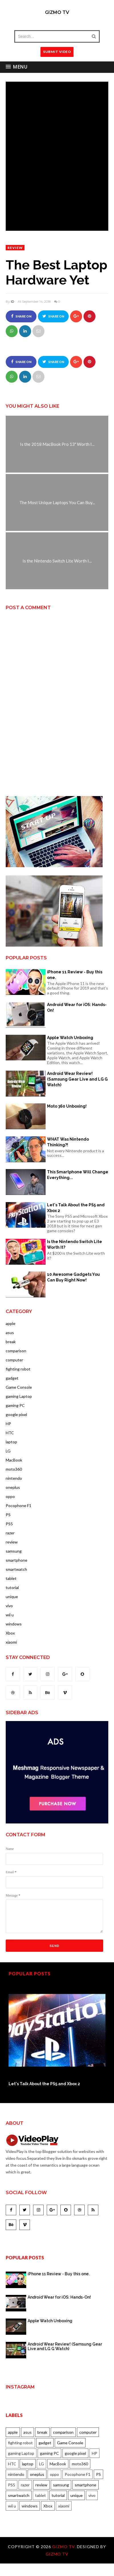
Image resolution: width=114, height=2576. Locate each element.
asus (10, 1332)
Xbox (10, 1633)
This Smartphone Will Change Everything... (77, 1175)
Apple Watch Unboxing (70, 1037)
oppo (10, 1496)
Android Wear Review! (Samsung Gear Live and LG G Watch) (77, 1079)
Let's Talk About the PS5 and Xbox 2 (76, 1208)
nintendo (14, 1478)
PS (8, 1514)
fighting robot (18, 1369)
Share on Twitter (53, 318)
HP (8, 1423)
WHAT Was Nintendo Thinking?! (68, 1142)
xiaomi (11, 1642)
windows (14, 1623)
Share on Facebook (21, 318)
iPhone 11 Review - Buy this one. (74, 975)
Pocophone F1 (18, 1505)
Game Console (19, 1387)
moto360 (14, 1469)
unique (12, 1596)
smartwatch (16, 1569)
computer (14, 1359)
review (15, 248)
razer (10, 1532)
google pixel (16, 1414)
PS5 (9, 1523)
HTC (10, 1432)
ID (12, 302)
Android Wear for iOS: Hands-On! (77, 1007)
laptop (11, 1441)
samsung (14, 1551)
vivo (9, 1605)
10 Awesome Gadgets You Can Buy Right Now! (73, 1277)
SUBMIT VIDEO (57, 52)
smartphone (16, 1560)
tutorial (12, 1587)
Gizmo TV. (64, 2546)
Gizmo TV (57, 12)
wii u (10, 1614)
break (11, 1341)
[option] (57, 2034)
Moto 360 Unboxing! (67, 1106)
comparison (16, 1350)
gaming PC (15, 1405)
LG (8, 1450)
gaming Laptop (19, 1396)
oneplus (13, 1487)
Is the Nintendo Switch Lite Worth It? (74, 1244)
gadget (12, 1378)
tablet (11, 1578)
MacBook (14, 1460)
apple (10, 1323)
